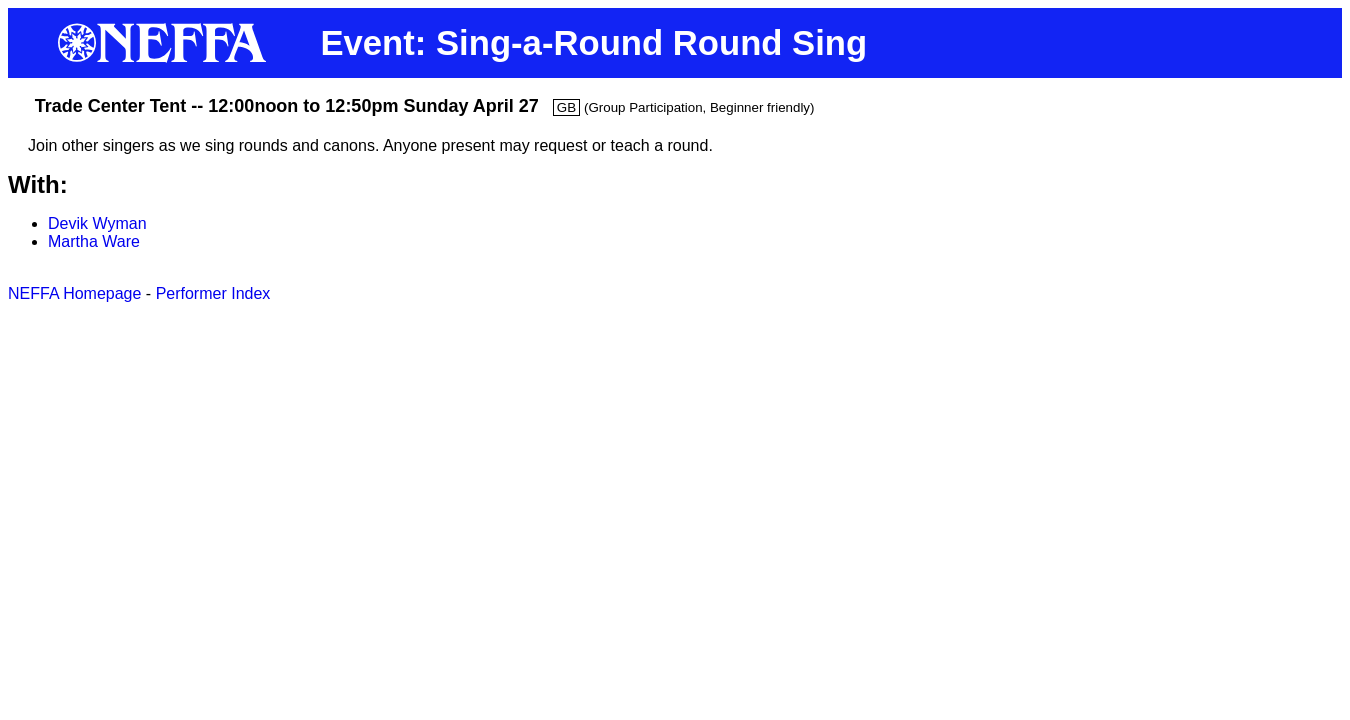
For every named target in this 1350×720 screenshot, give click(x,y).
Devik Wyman (97, 223)
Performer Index (213, 293)
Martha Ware (94, 241)
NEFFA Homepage (74, 293)
